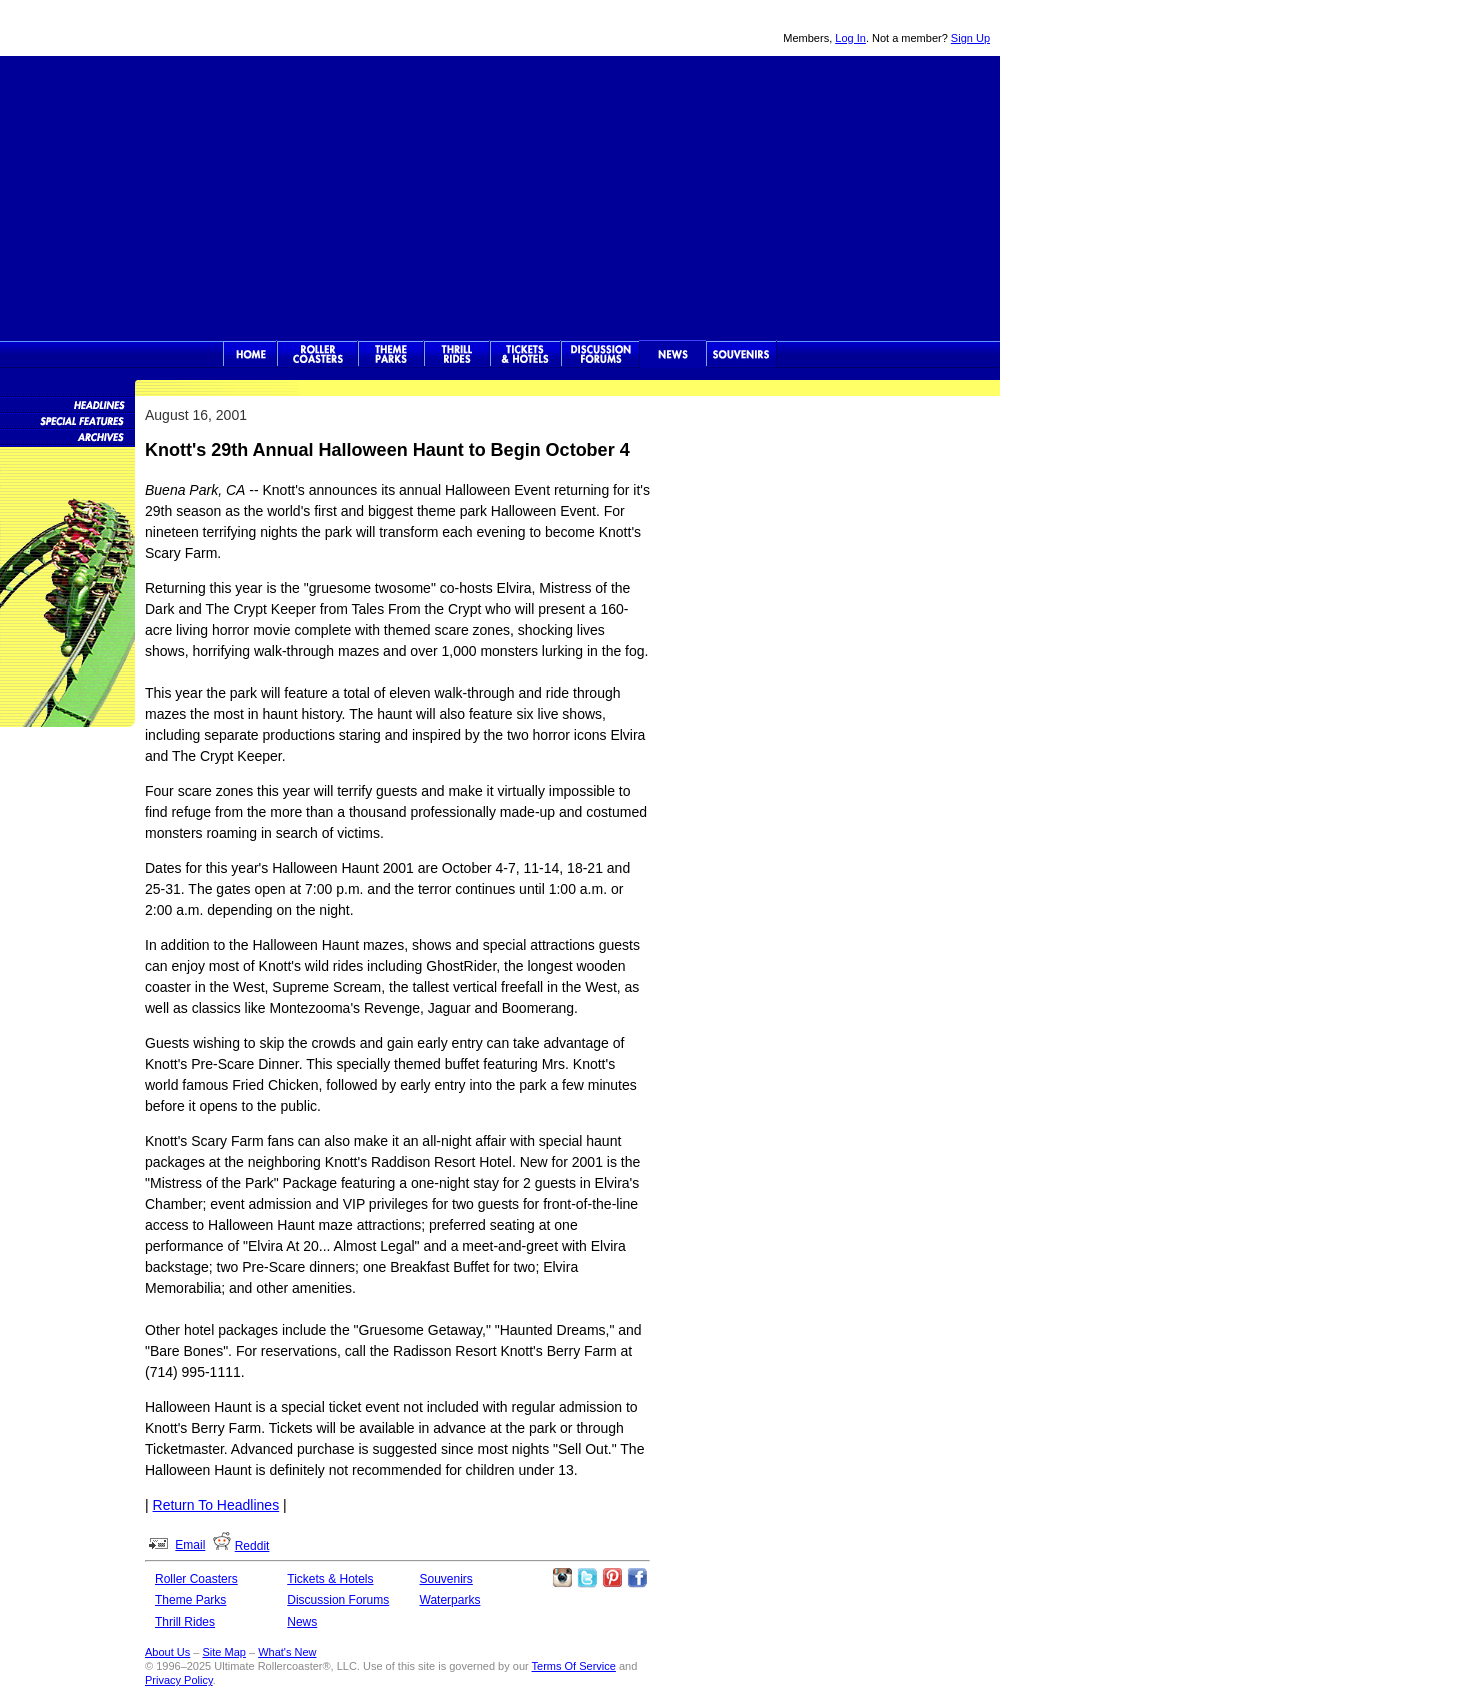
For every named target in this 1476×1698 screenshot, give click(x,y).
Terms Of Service (574, 1666)
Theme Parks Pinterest (612, 1578)
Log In (850, 38)
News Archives (67, 436)
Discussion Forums (600, 354)
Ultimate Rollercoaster (140, 28)
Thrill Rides (457, 354)
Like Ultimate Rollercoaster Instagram (562, 1578)
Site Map (223, 1652)
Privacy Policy (179, 1680)
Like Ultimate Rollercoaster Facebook (637, 1578)
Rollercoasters (317, 354)
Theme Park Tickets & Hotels (525, 354)
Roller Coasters (196, 1579)
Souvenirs (741, 354)
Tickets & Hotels (330, 1579)
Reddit (252, 1546)
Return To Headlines (216, 1505)
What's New (287, 1652)
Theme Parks (391, 354)
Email (190, 1545)
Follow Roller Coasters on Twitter (587, 1578)
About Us (167, 1652)
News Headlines (67, 404)
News (673, 354)
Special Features (67, 420)
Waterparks (450, 1600)
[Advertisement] (500, 196)
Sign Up (970, 38)
